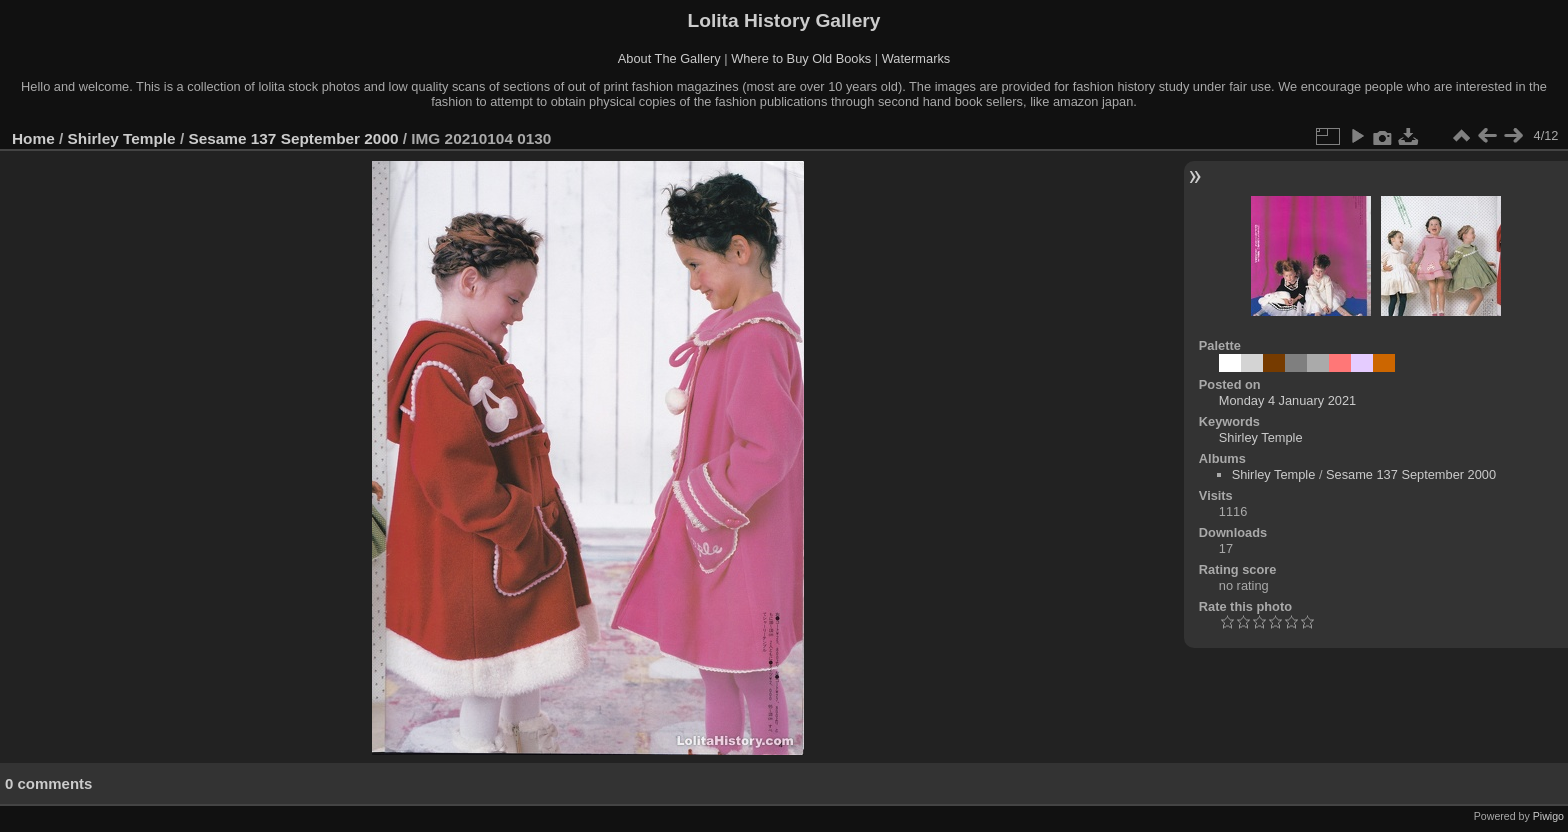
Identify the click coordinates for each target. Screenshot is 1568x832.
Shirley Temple (122, 138)
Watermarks (916, 58)
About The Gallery (669, 58)
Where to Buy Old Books (801, 58)
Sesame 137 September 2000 (293, 138)
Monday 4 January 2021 (1287, 400)
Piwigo (1548, 816)
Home (33, 138)
